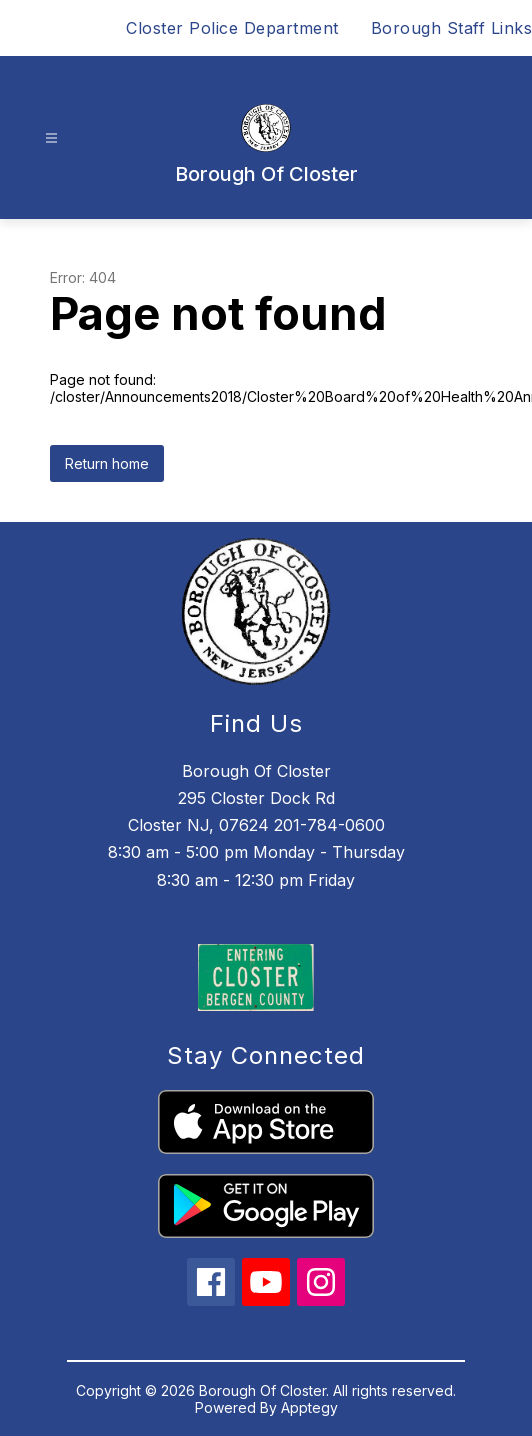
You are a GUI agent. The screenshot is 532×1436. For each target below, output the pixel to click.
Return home (107, 463)
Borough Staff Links (452, 28)
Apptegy (309, 1407)
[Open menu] (51, 138)
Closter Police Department (232, 28)
